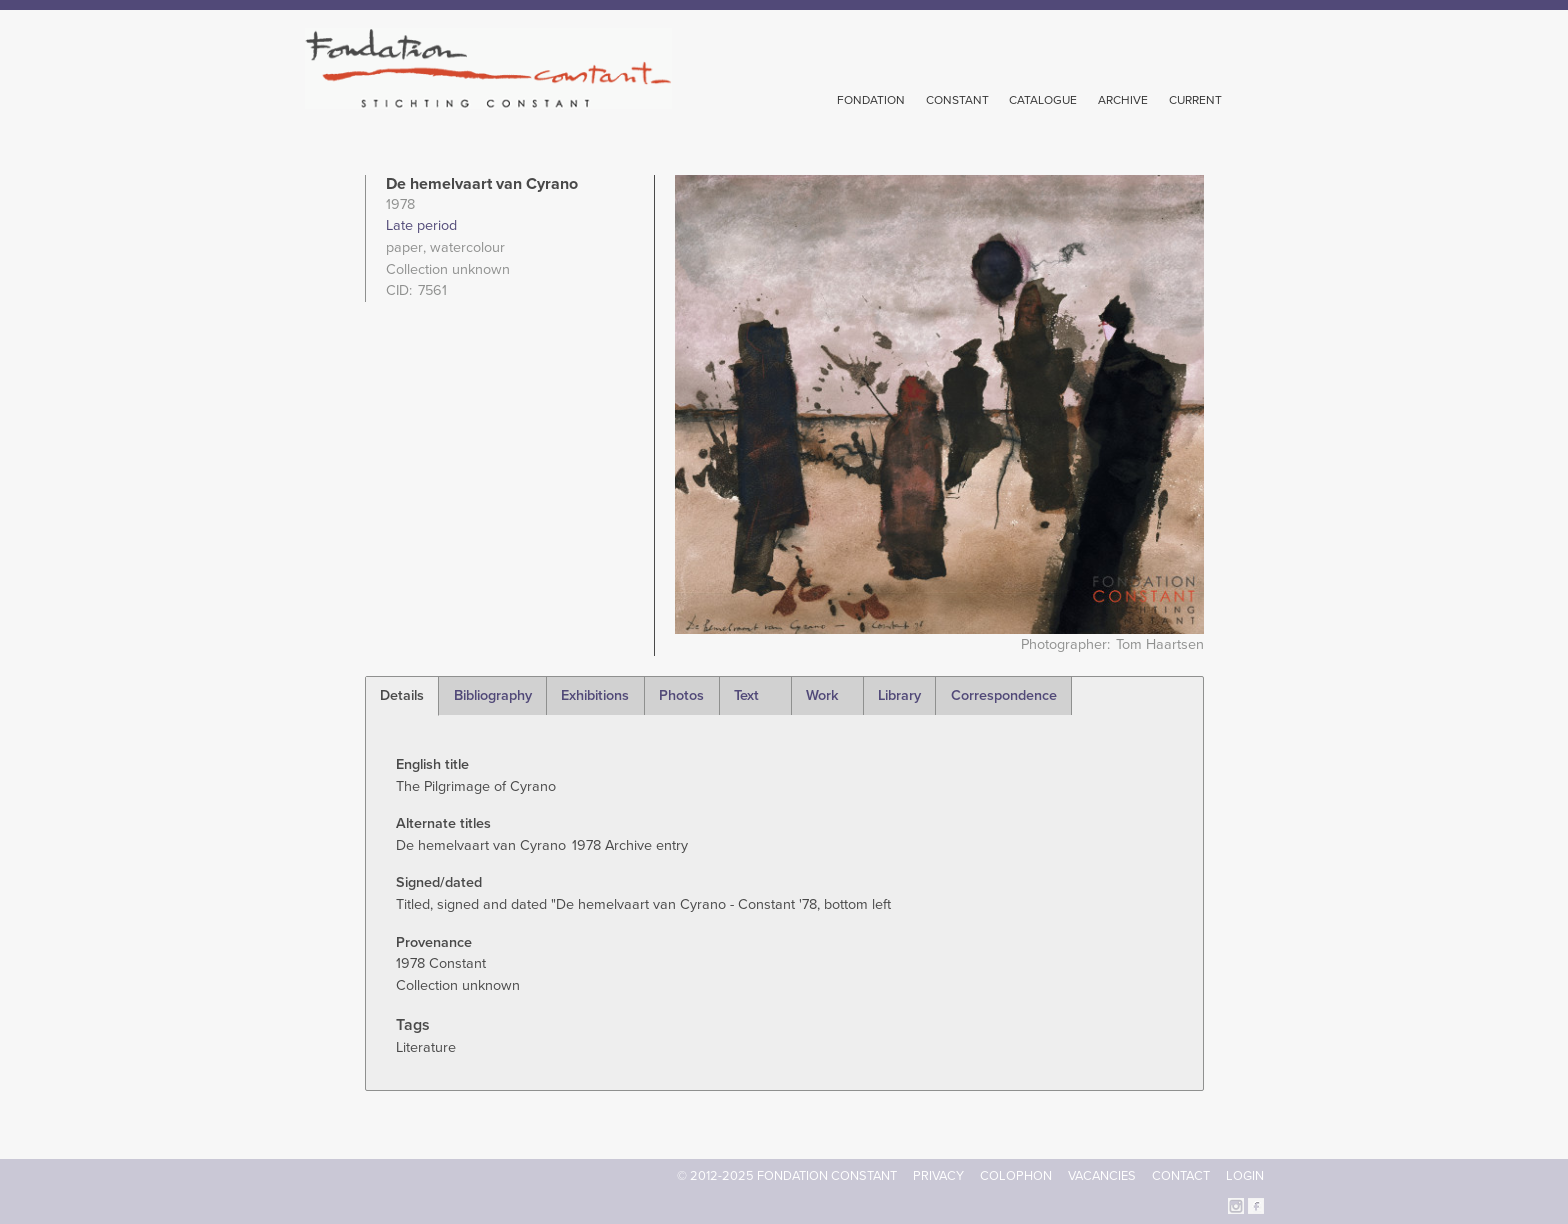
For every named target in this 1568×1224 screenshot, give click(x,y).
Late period (421, 225)
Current (1195, 100)
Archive (1123, 100)
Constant (957, 100)
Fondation (871, 100)
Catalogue (1043, 100)
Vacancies (1102, 1176)
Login (1245, 1176)
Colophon (1016, 1176)
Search (1253, 98)
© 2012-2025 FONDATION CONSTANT (787, 1176)
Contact (1181, 1176)
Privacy (938, 1176)
